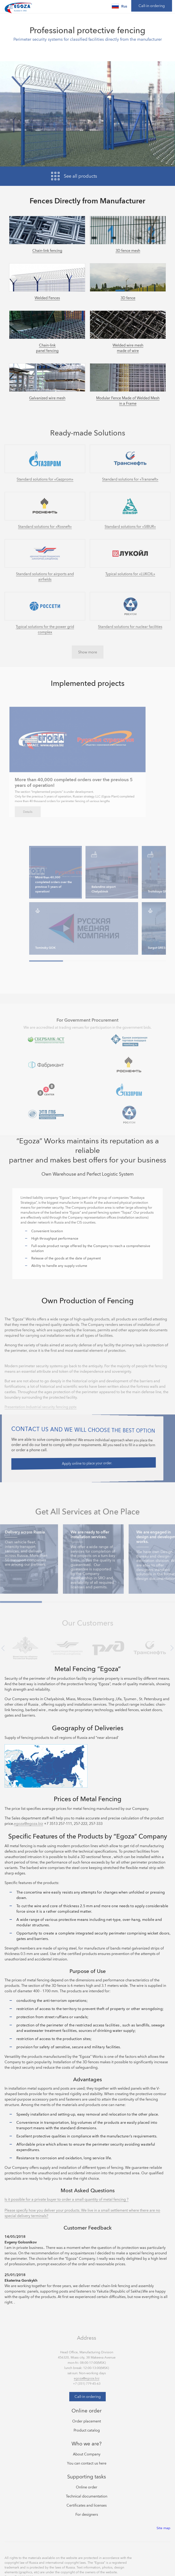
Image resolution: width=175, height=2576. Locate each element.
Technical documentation (86, 2496)
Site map (163, 2528)
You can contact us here (86, 2463)
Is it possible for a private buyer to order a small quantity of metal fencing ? (67, 2199)
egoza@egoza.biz (28, 1823)
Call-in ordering (152, 5)
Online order (86, 2487)
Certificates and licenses (87, 2505)
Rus (119, 6)
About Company (86, 2454)
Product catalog (87, 2430)
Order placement (86, 2421)
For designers (86, 2514)
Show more (87, 669)
